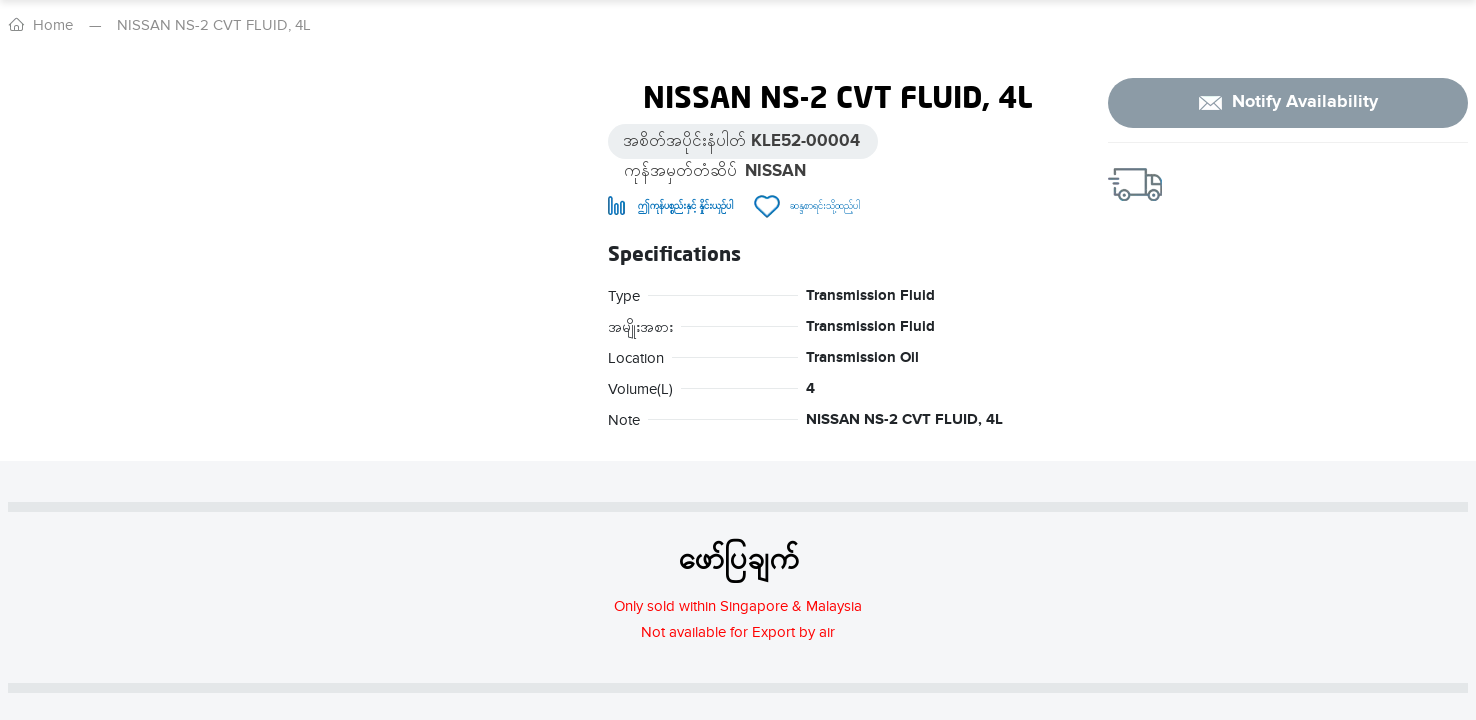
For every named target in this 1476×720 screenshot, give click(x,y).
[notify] (1288, 103)
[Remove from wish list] (807, 206)
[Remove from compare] (670, 206)
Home (53, 25)
